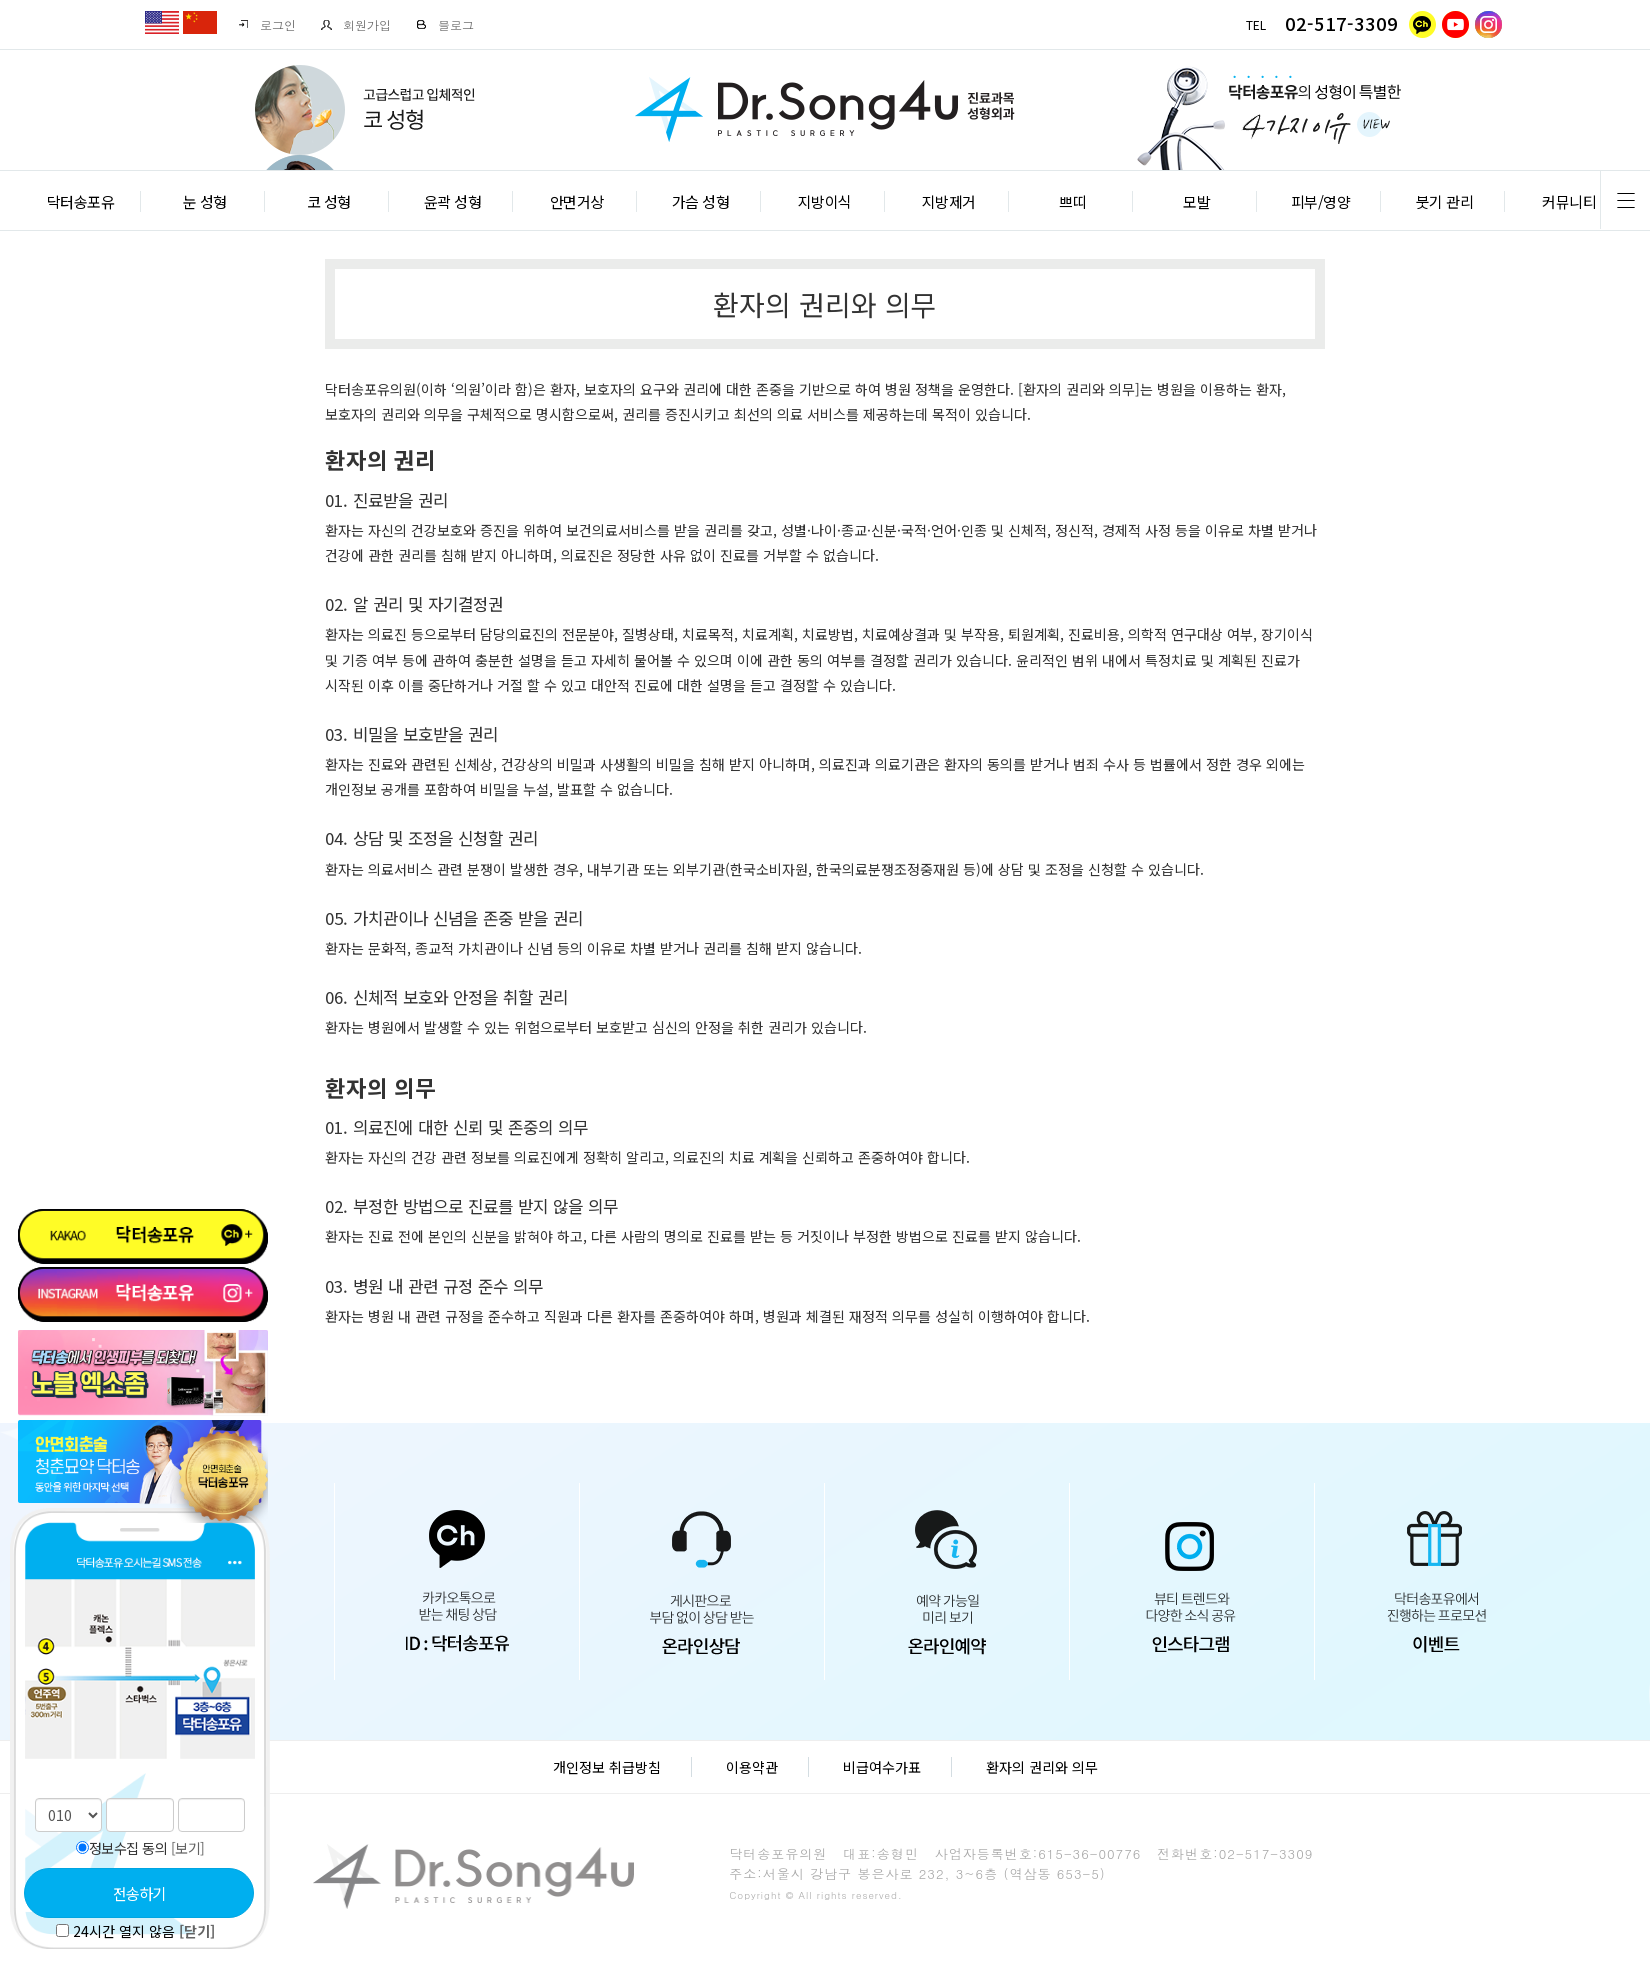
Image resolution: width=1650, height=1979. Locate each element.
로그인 (266, 24)
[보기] (188, 1848)
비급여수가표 (882, 1767)
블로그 (444, 24)
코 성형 (329, 201)
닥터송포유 (81, 201)
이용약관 (752, 1767)
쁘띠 (1072, 201)
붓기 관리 (1445, 201)
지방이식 (825, 201)
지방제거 (949, 201)
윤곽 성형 (453, 201)
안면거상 (577, 201)
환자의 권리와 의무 (1042, 1767)
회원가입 (355, 24)
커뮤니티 (1569, 201)
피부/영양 (1321, 201)
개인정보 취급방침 (607, 1767)
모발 (1196, 201)
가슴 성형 (701, 201)
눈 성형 (205, 201)
